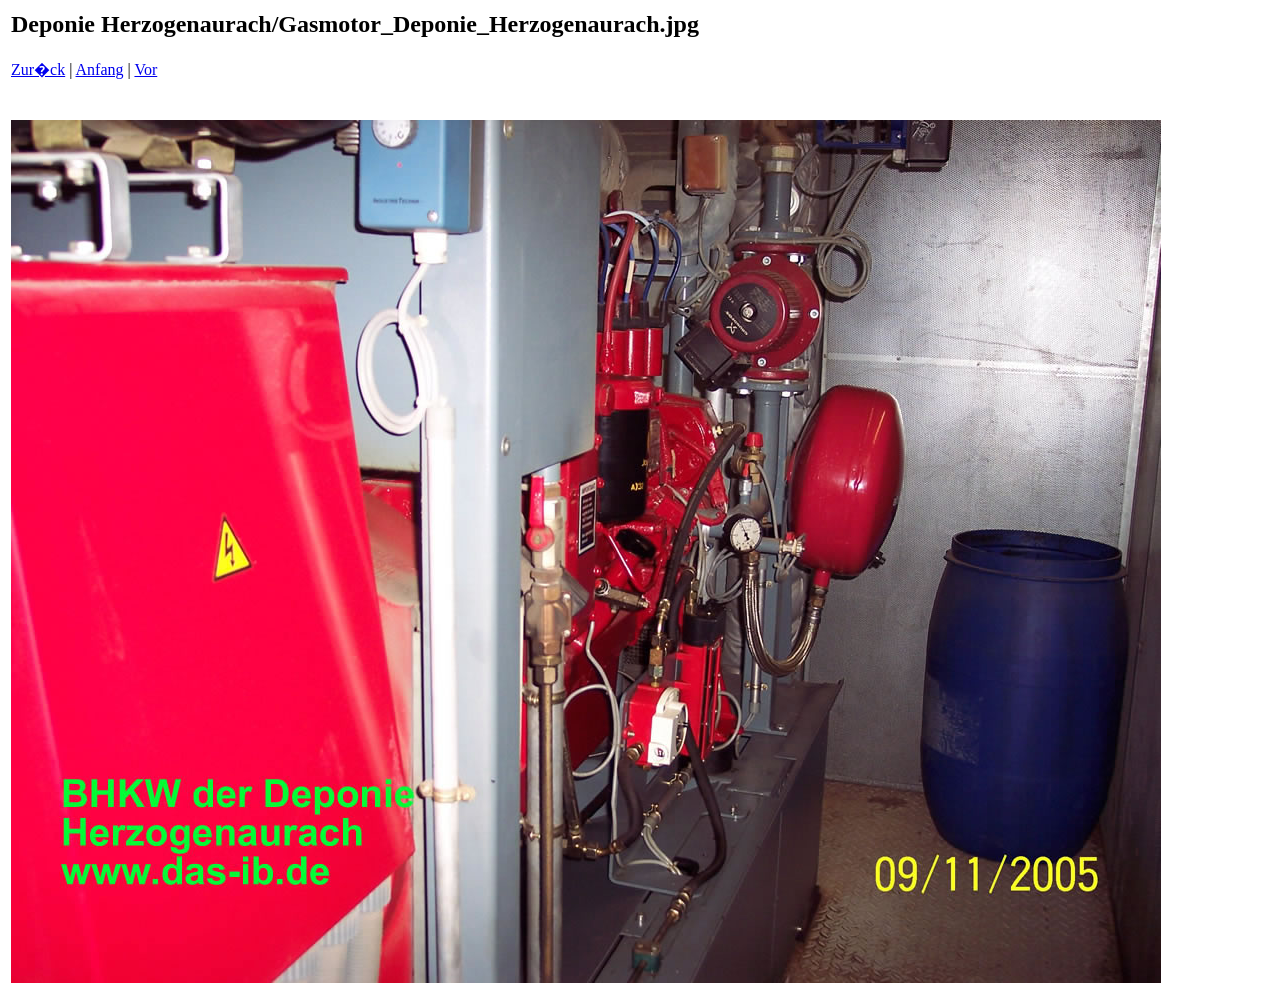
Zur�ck (38, 69)
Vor (145, 69)
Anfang (100, 69)
